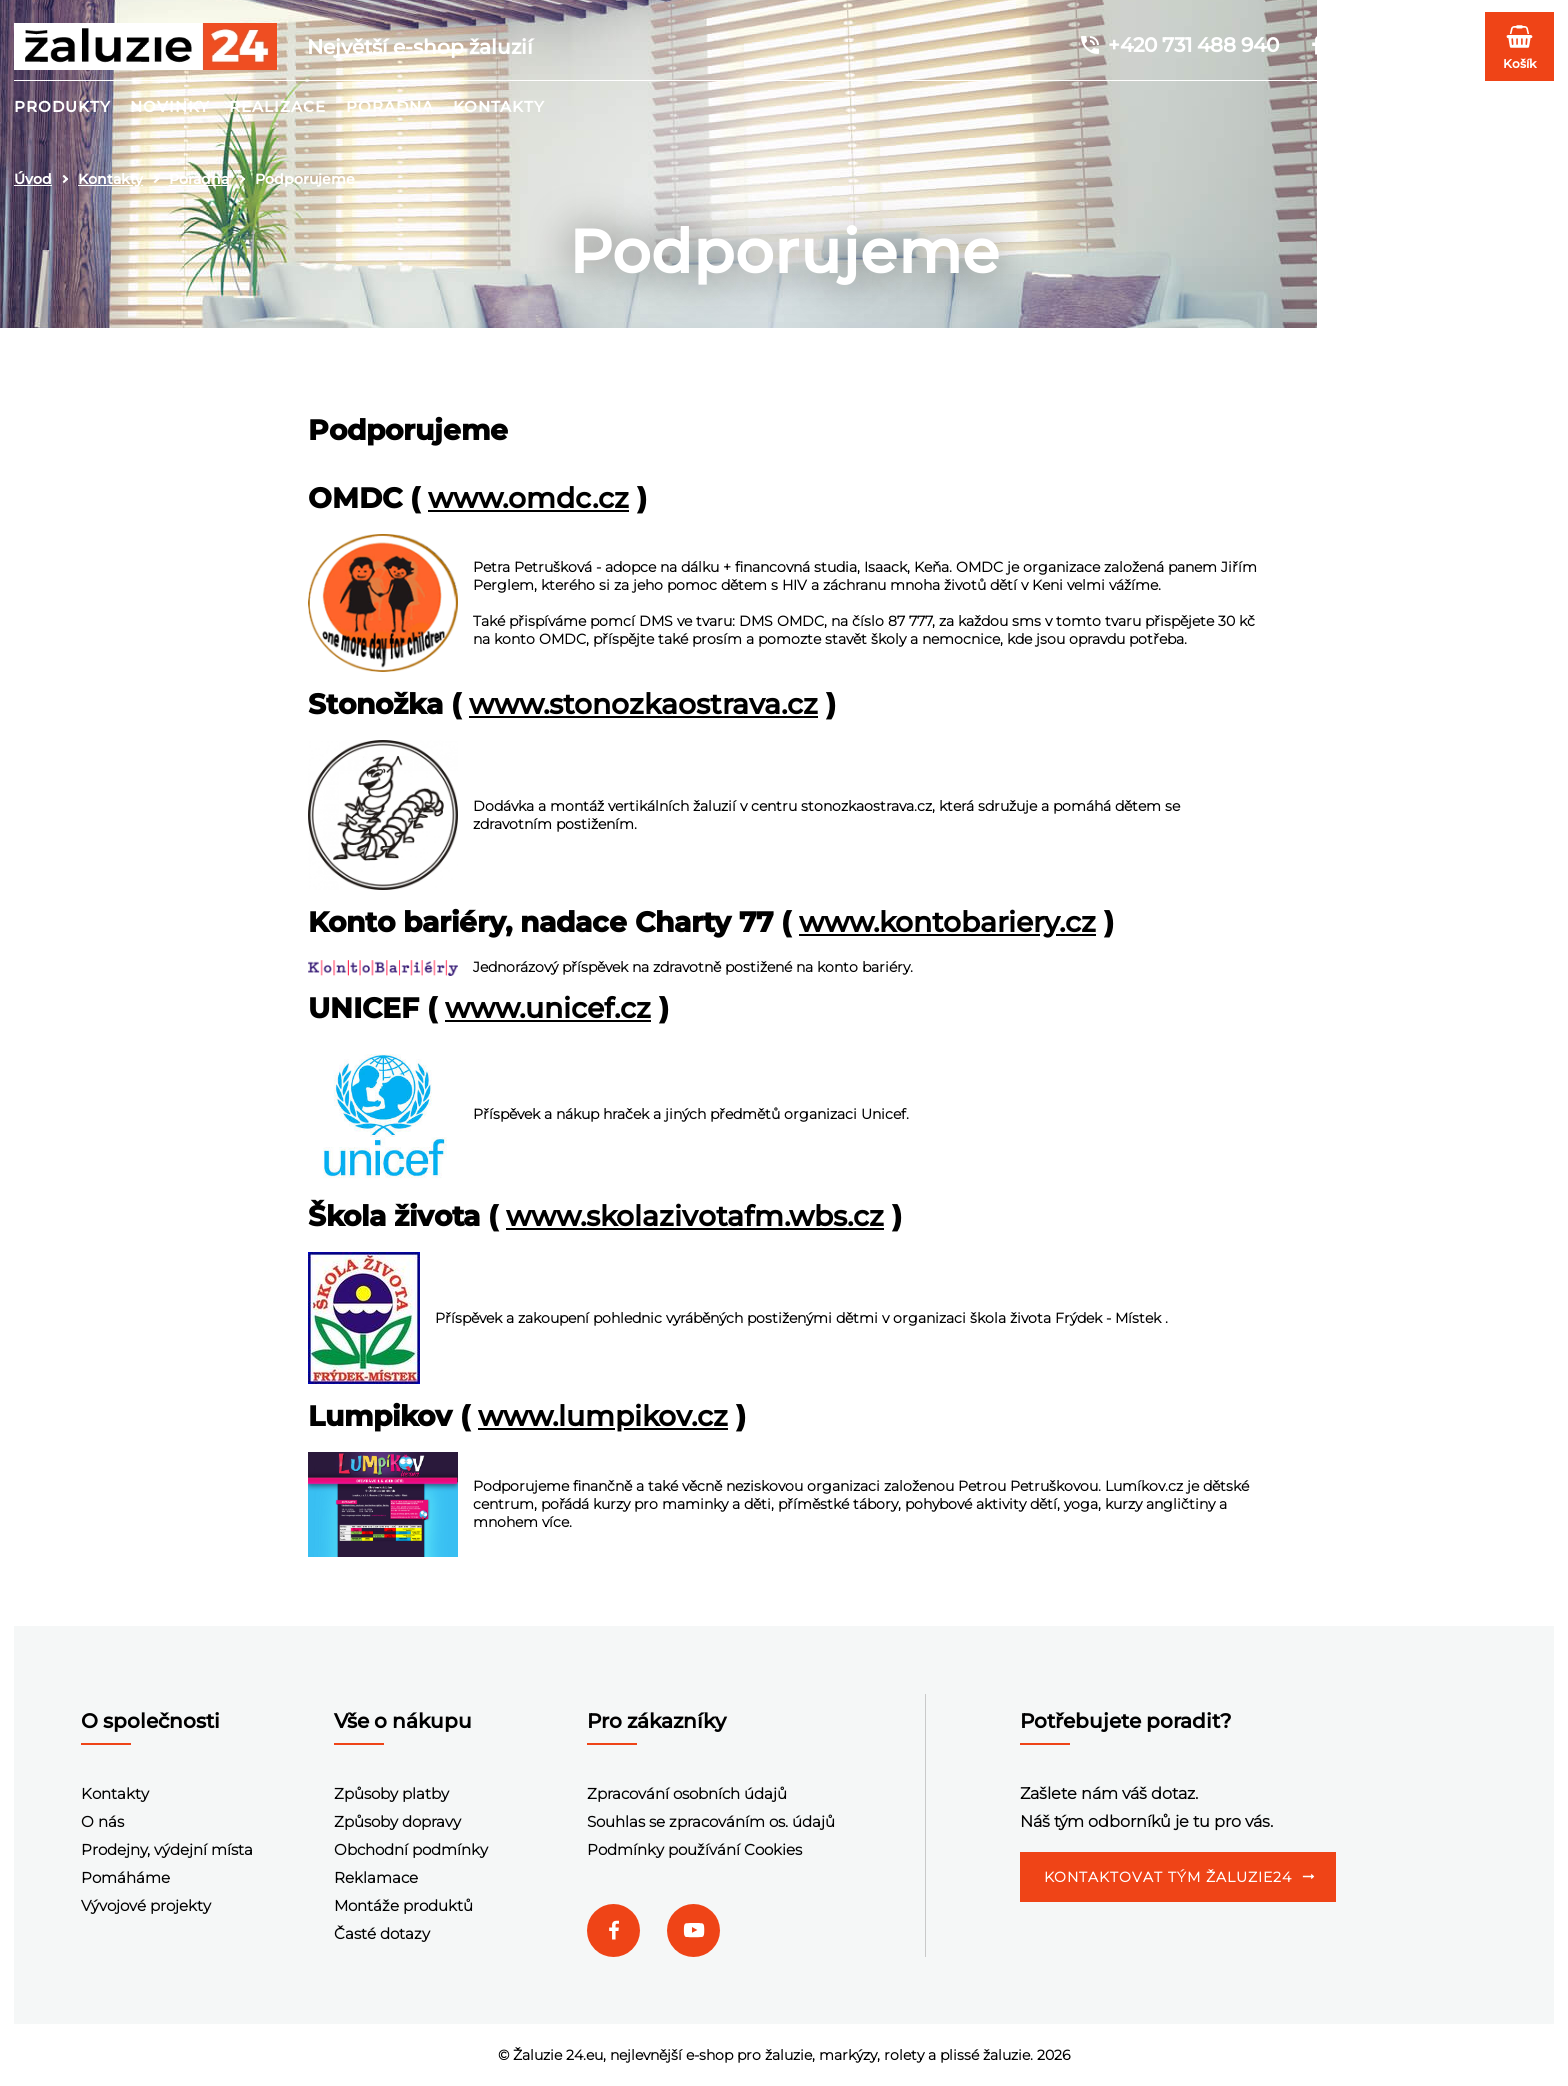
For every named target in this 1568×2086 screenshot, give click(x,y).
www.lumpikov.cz (603, 1416)
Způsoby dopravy (397, 1821)
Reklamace (376, 1877)
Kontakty (499, 106)
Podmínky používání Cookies (694, 1849)
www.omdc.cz (528, 498)
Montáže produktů (403, 1905)
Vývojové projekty (146, 1905)
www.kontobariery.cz (947, 922)
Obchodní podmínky (411, 1849)
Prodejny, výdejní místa (167, 1849)
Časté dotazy (382, 1933)
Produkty (62, 106)
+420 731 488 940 (1178, 45)
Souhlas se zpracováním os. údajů (711, 1821)
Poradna (390, 106)
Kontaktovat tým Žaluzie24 (1168, 1877)
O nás (102, 1821)
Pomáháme (125, 1877)
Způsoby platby (391, 1793)
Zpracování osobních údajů (687, 1793)
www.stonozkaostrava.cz (643, 704)
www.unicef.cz (548, 1008)
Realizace (277, 106)
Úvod (33, 179)
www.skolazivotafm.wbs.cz (695, 1216)
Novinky (170, 106)
